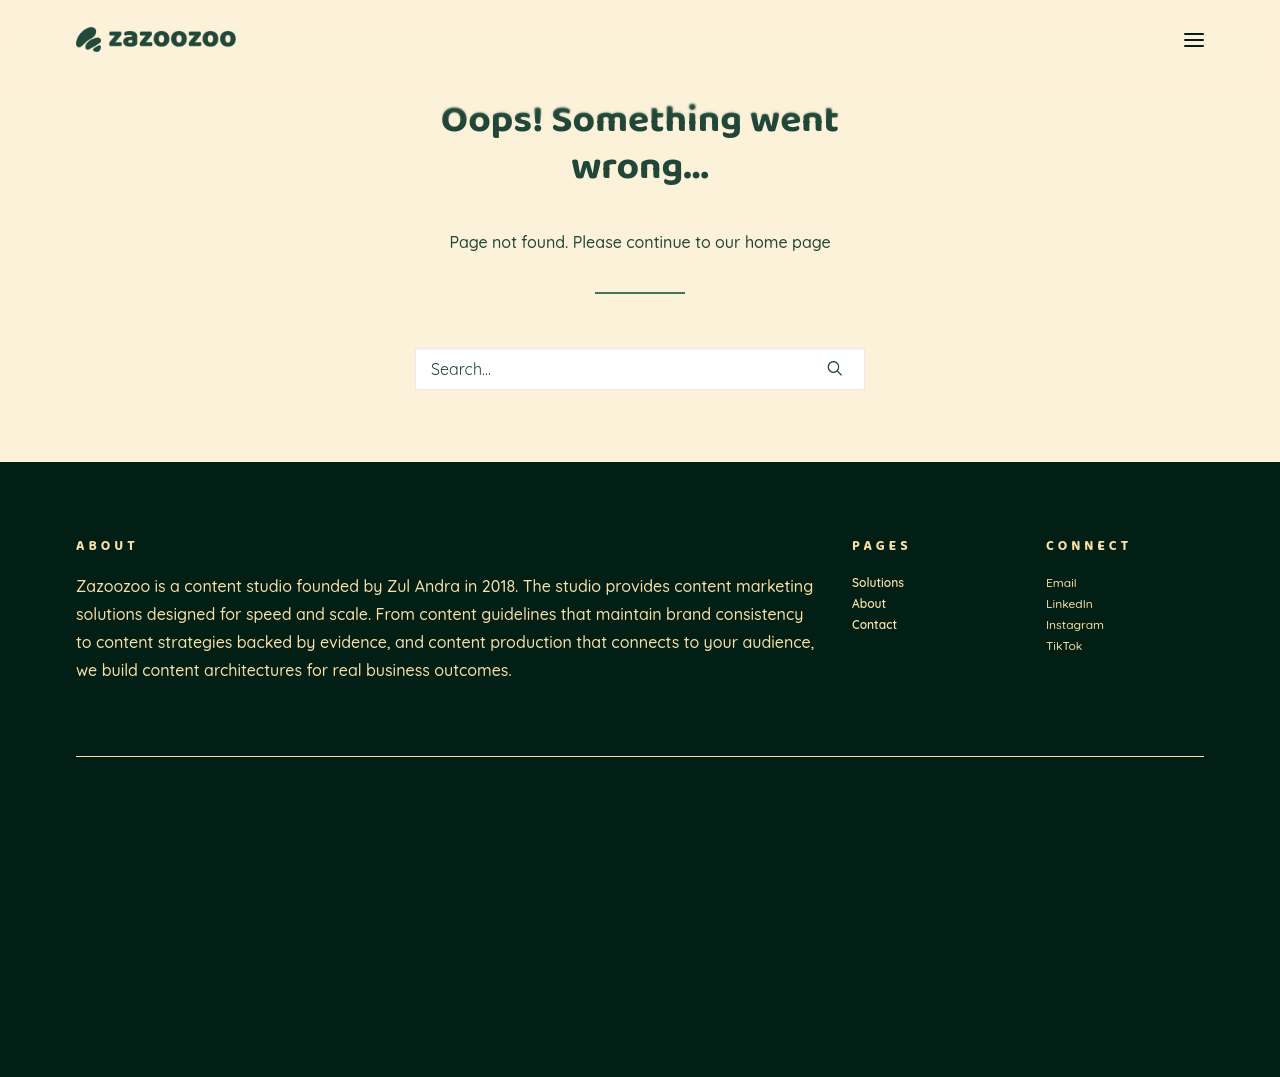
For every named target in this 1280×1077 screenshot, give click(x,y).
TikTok (1064, 645)
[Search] (640, 369)
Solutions (878, 582)
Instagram (1075, 624)
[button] (1194, 39)
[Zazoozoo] (156, 39)
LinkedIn (1069, 603)
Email (1061, 582)
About (869, 603)
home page (788, 242)
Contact (874, 624)
